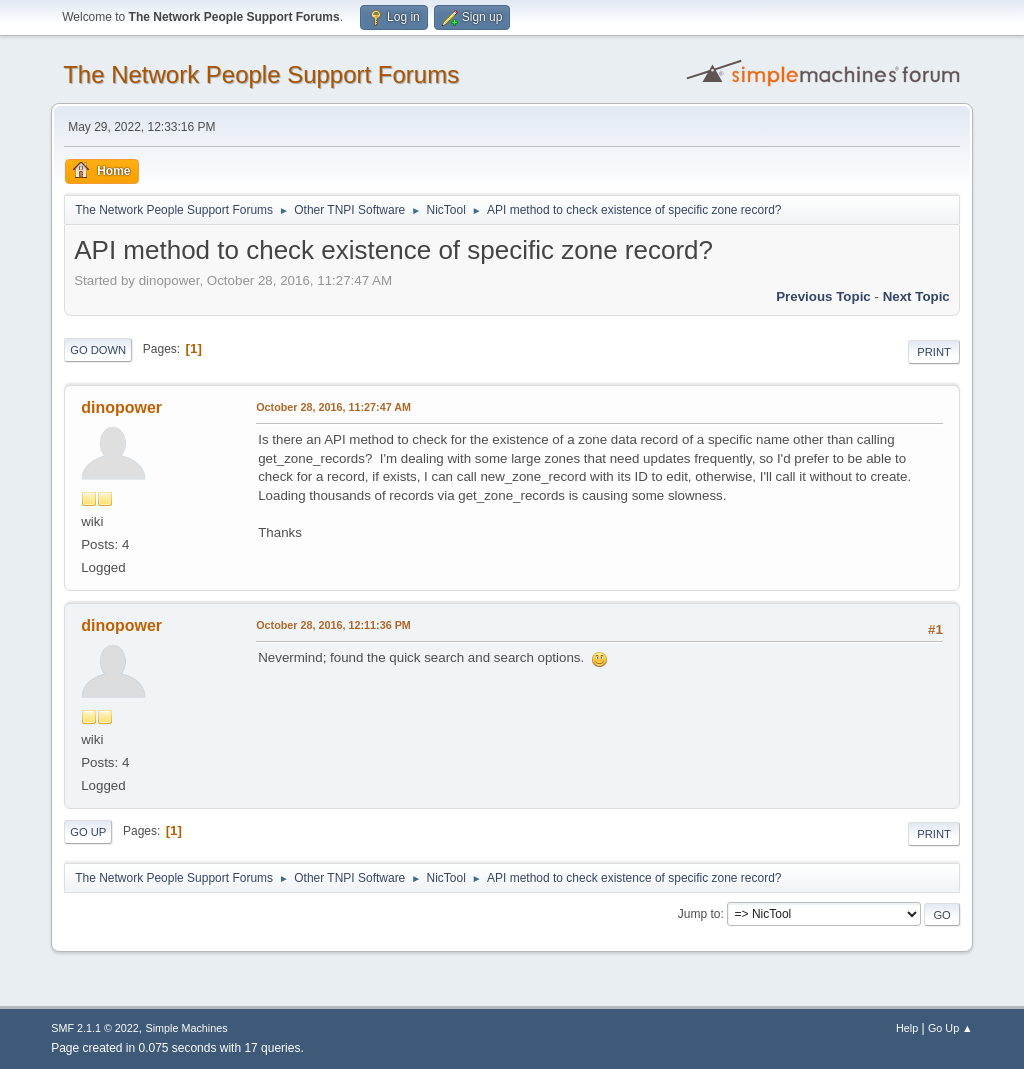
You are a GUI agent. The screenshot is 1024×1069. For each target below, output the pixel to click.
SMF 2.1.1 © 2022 (95, 1028)
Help (907, 1028)
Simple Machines (187, 1028)
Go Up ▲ (950, 1028)
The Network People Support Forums (261, 74)
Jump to (699, 914)
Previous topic (823, 296)
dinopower (121, 407)
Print (934, 352)
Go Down (98, 350)
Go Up (88, 832)
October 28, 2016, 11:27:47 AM (333, 407)
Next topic (916, 296)
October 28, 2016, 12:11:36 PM (333, 625)
